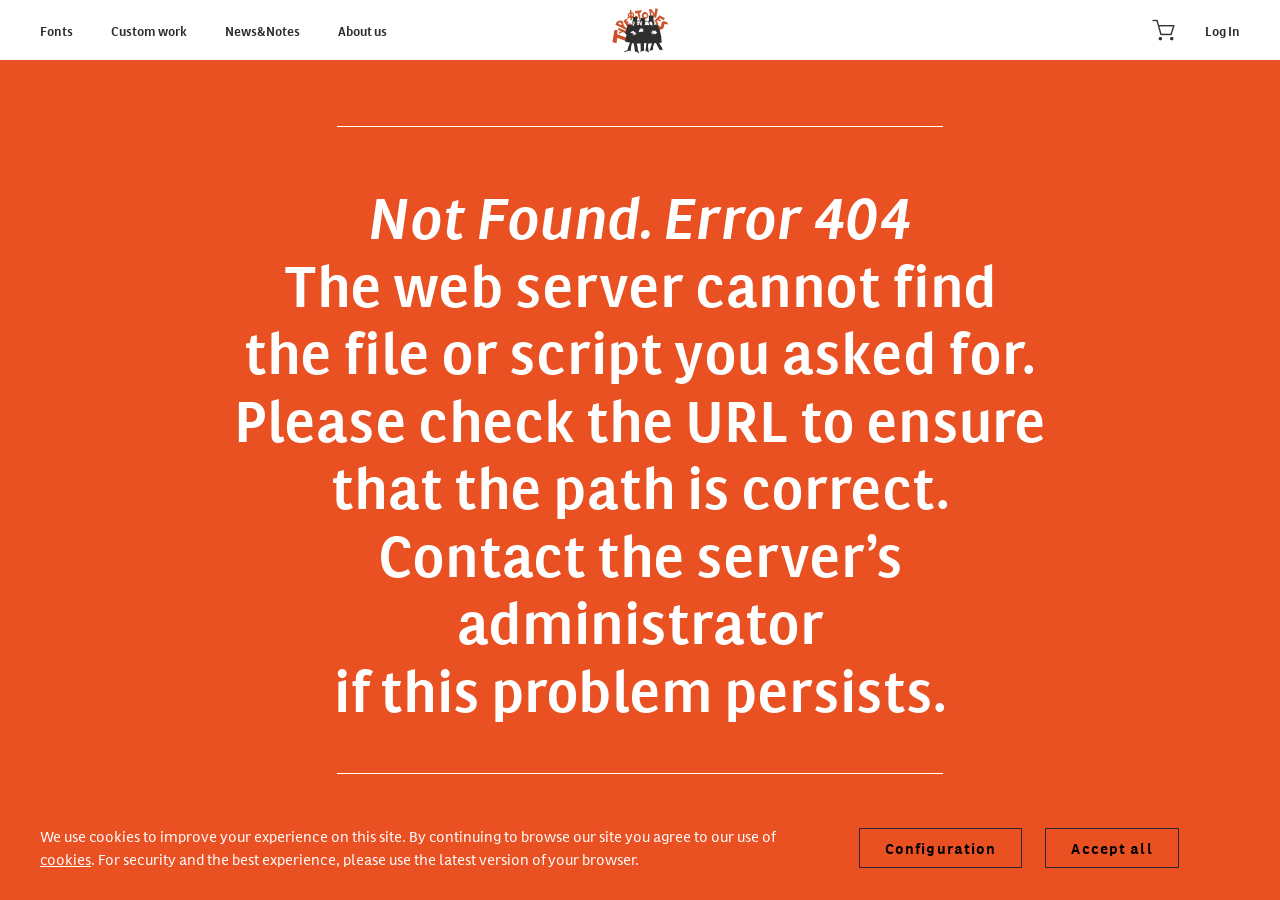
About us (362, 30)
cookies (65, 858)
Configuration (941, 848)
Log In (1222, 30)
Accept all (1111, 848)
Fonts (57, 30)
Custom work (150, 30)
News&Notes (263, 30)
